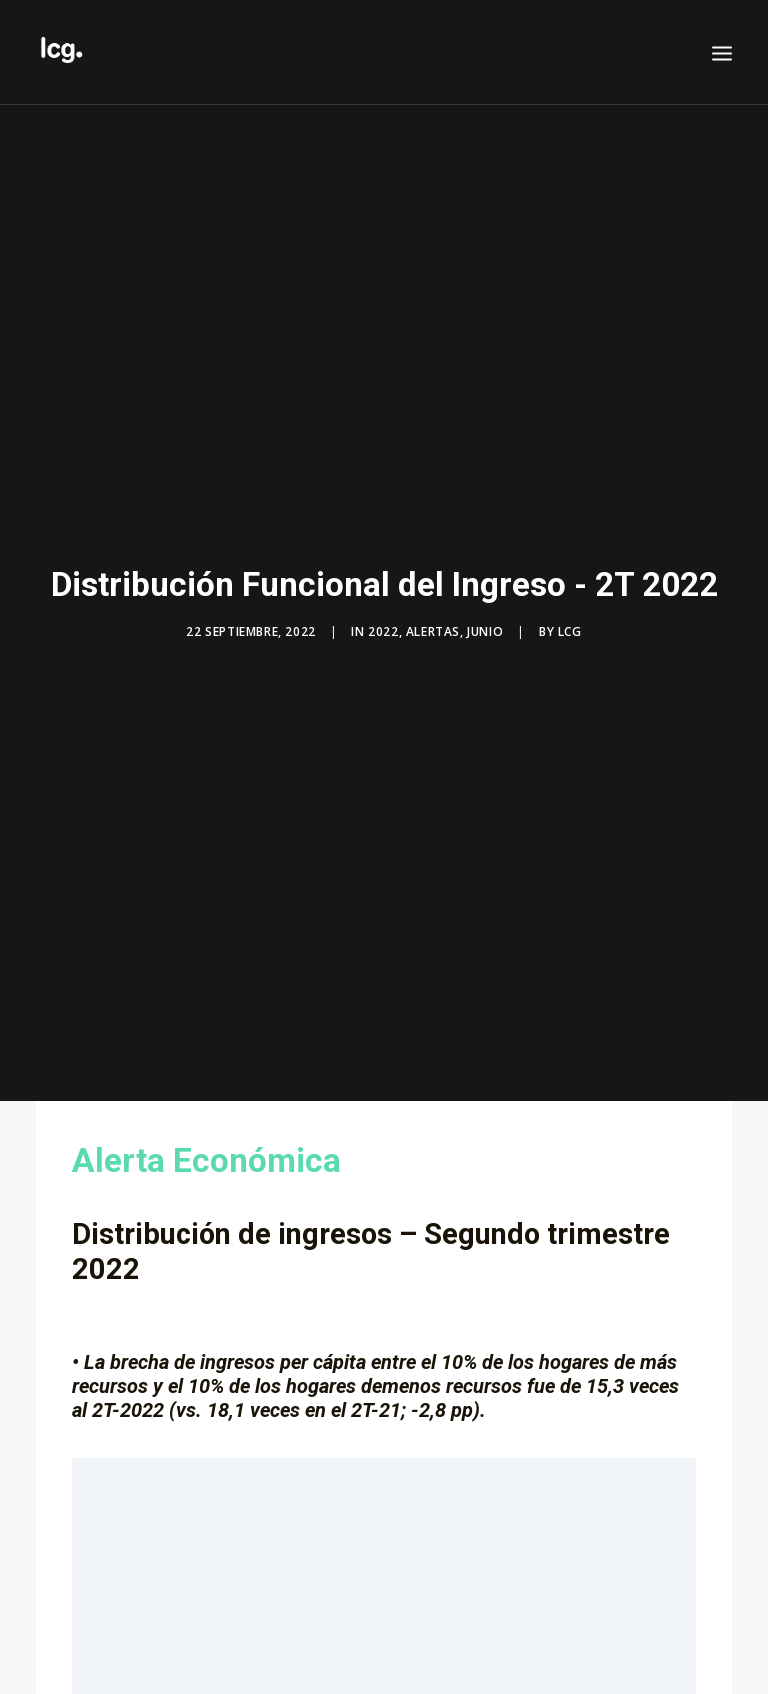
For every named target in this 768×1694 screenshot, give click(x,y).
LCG (570, 622)
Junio (485, 622)
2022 (383, 622)
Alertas (433, 622)
